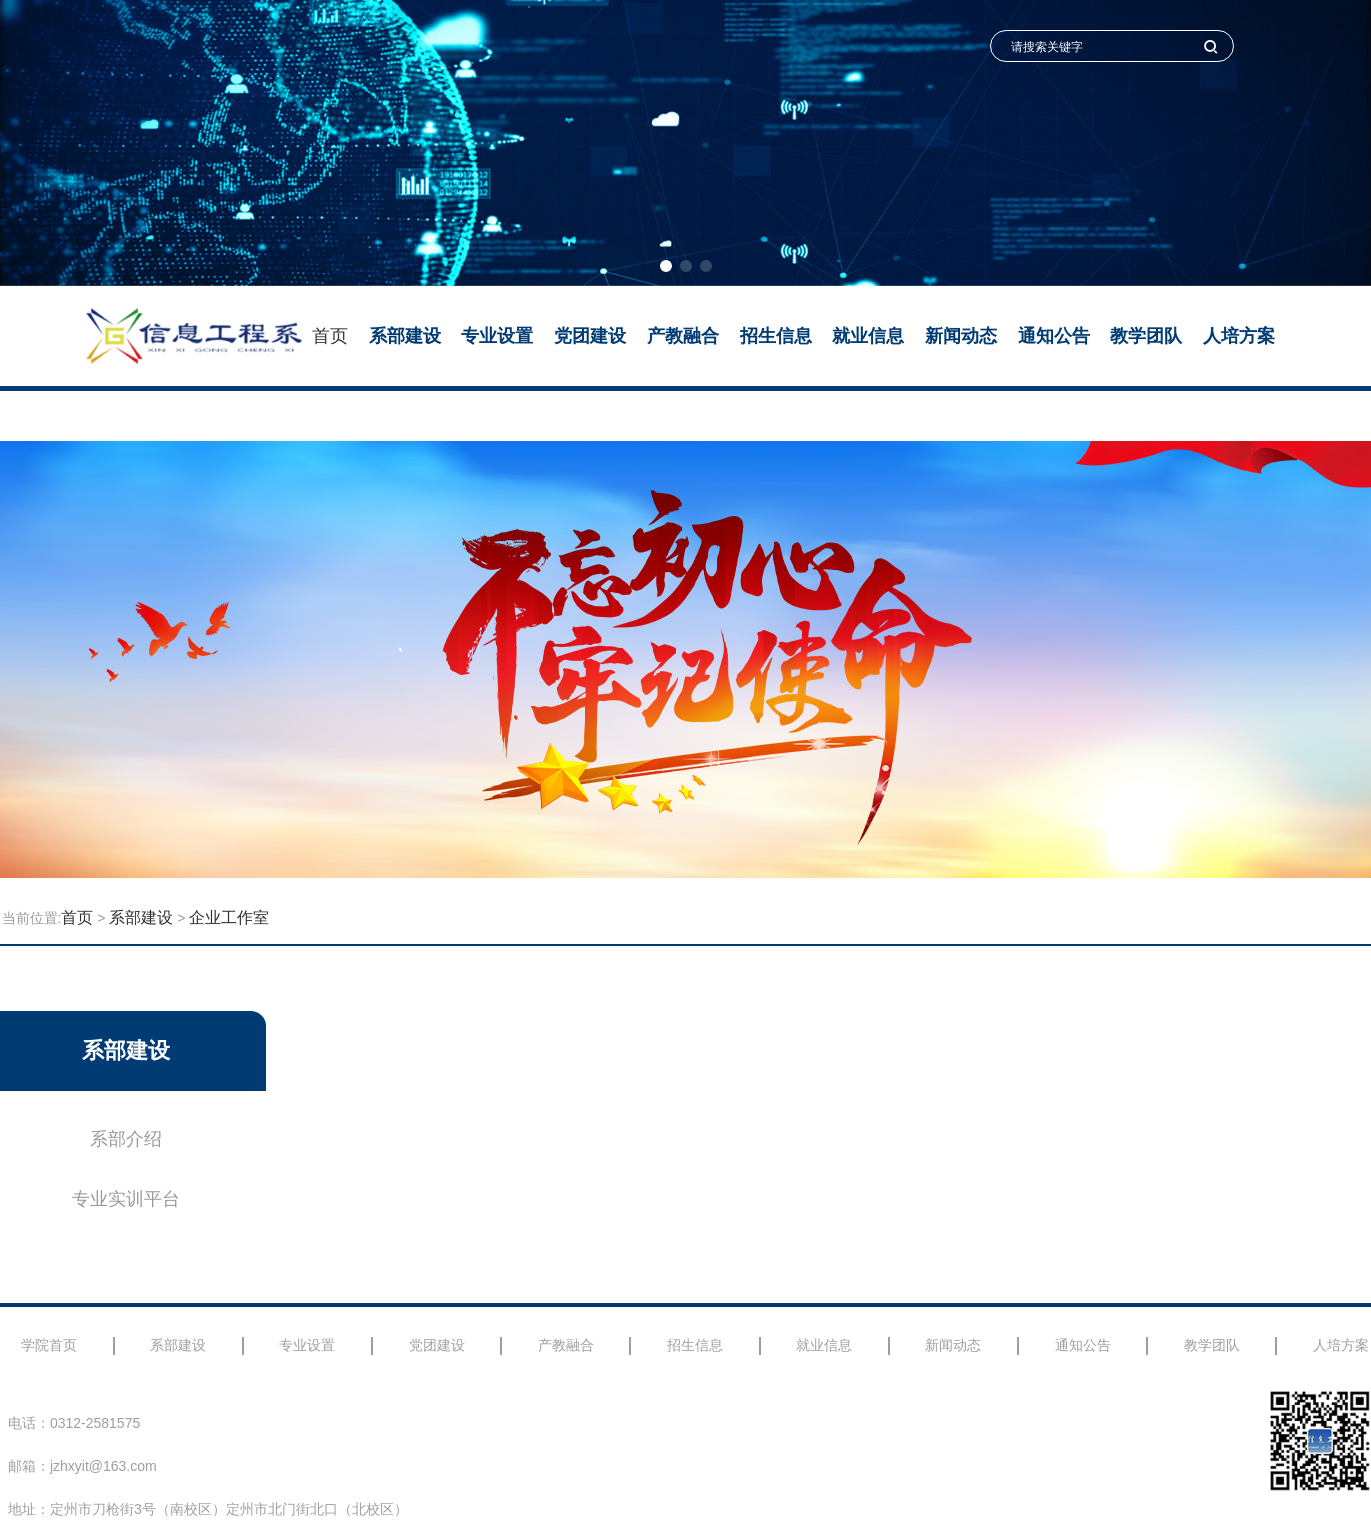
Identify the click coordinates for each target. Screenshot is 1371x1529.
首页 (330, 336)
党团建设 (590, 336)
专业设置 (497, 336)
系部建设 (405, 336)
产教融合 (683, 336)
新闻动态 (961, 336)
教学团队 (1146, 336)
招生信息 (776, 336)
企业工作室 (229, 917)
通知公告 (1054, 336)
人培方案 (1239, 336)
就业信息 (868, 336)
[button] (666, 266)
